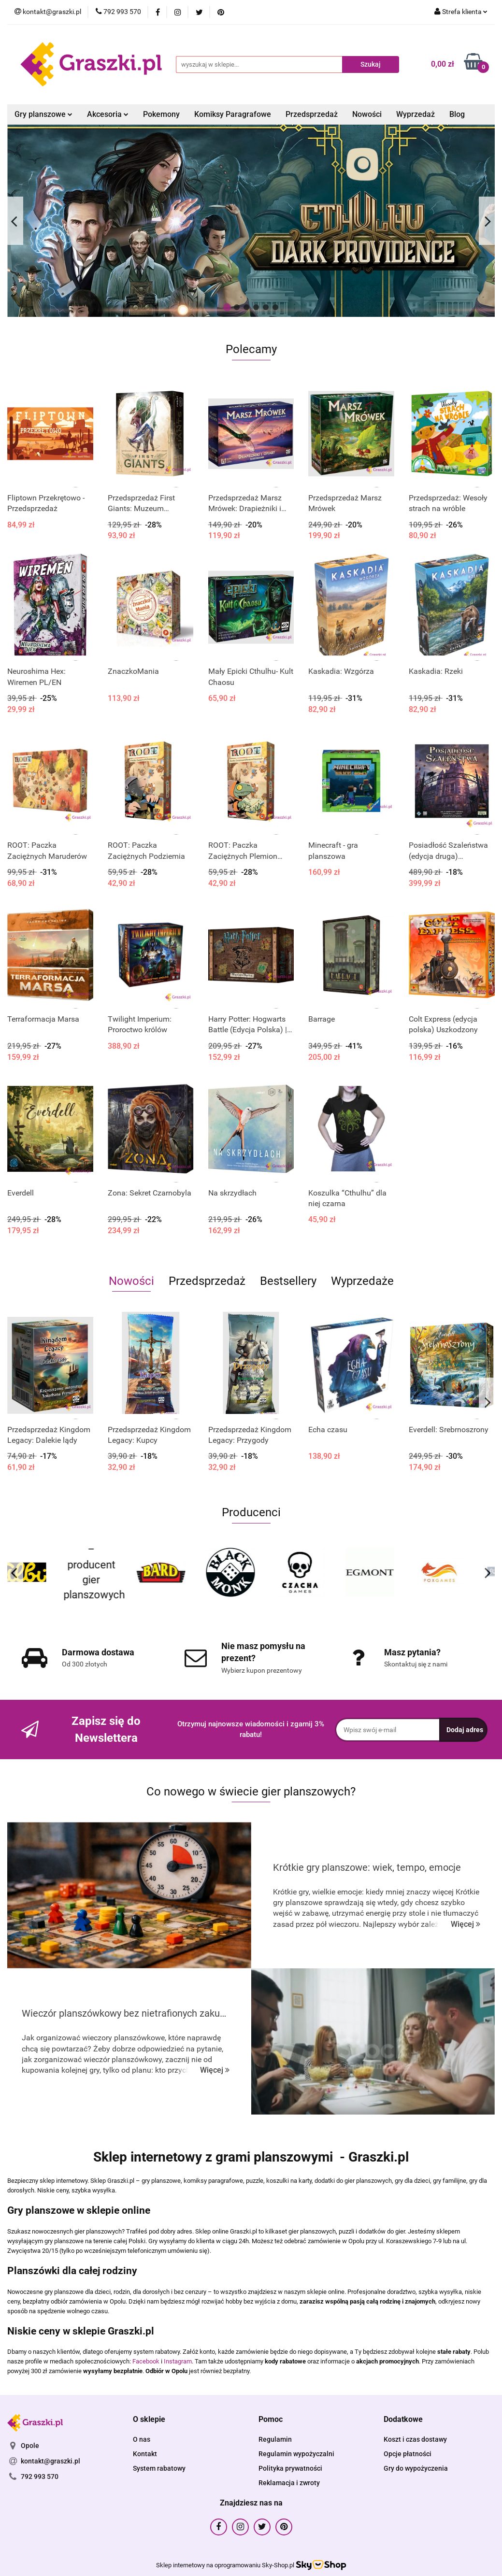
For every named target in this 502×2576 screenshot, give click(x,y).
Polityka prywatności (290, 2468)
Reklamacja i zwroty (289, 2483)
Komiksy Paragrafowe (232, 114)
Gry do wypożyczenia (416, 2468)
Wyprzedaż (415, 114)
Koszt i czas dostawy (415, 2439)
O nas (141, 2439)
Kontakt (145, 2454)
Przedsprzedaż (312, 114)
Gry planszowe (43, 114)
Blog (457, 114)
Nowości (367, 114)
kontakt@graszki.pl (50, 2461)
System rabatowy (159, 2468)
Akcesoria (108, 114)
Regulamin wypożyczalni (296, 2454)
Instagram (178, 2361)
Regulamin (275, 2439)
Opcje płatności (407, 2454)
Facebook (145, 2361)
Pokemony (161, 114)
